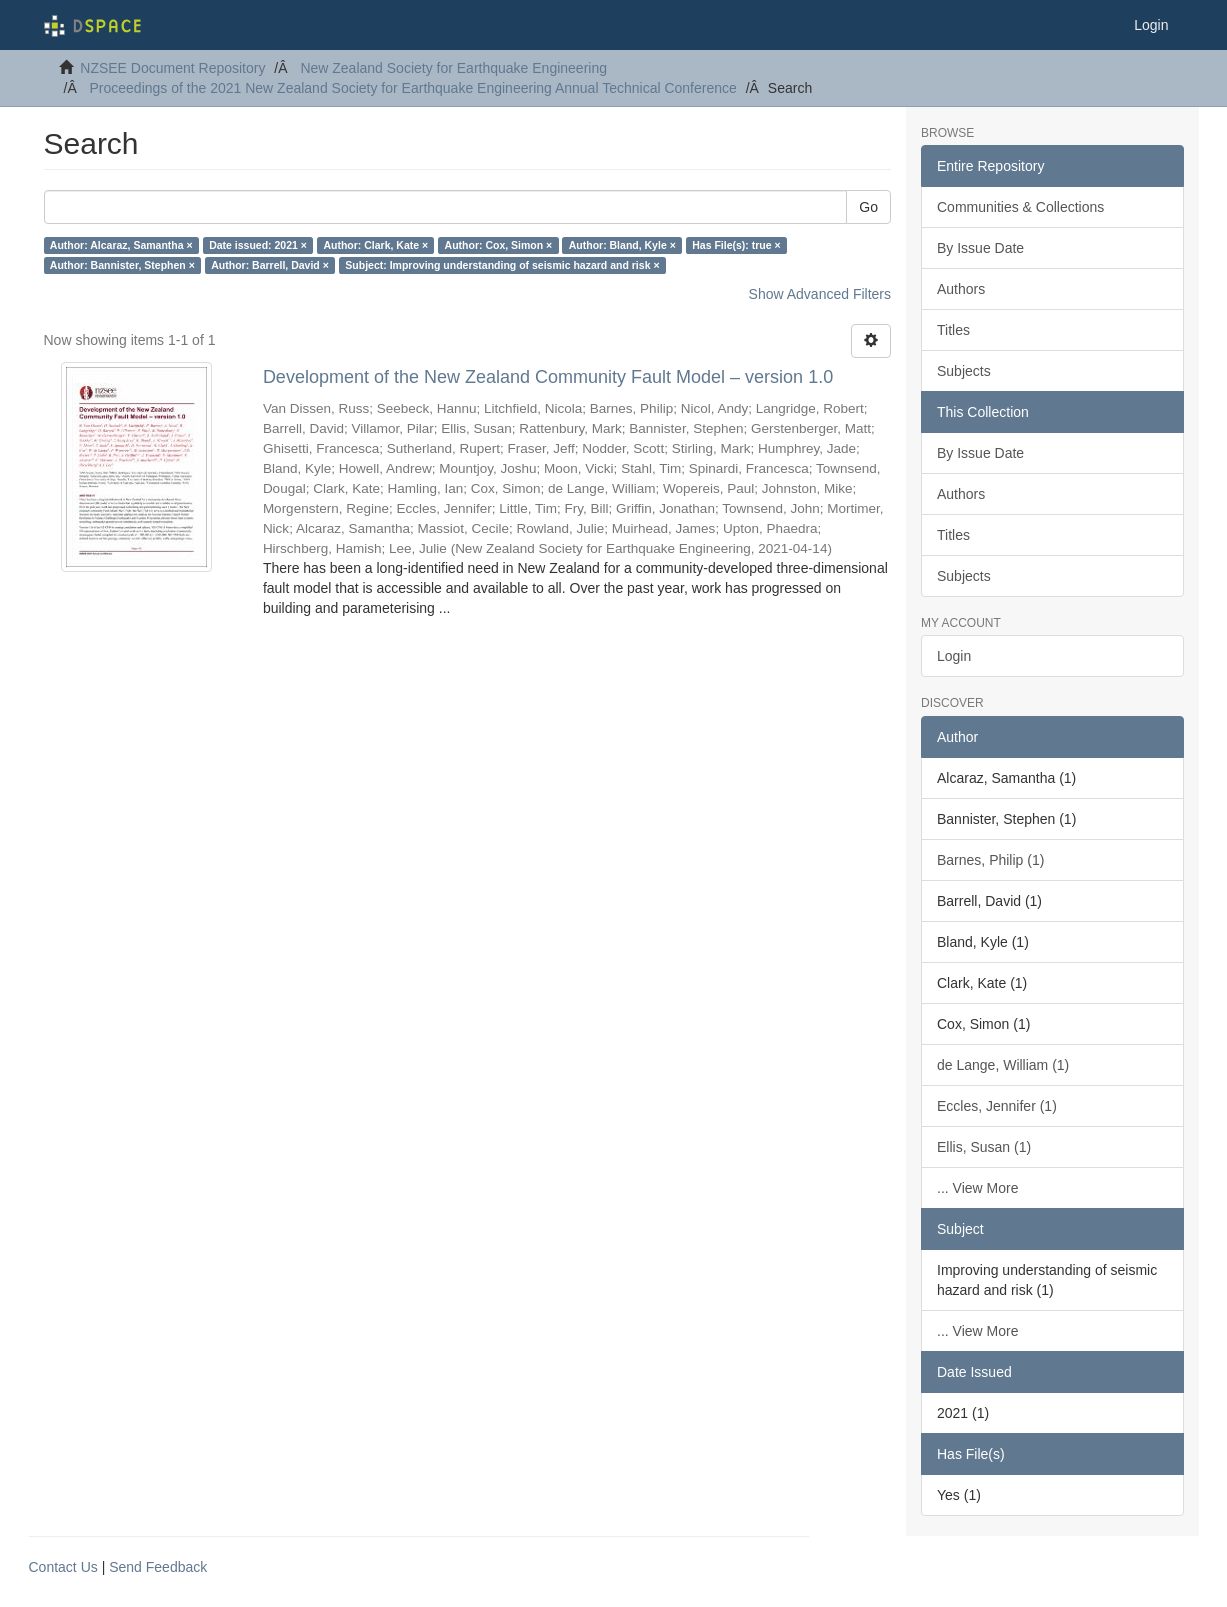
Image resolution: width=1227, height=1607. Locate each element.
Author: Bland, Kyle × (622, 245)
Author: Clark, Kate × (375, 245)
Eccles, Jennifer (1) (997, 1106)
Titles (953, 330)
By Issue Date (980, 248)
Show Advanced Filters (820, 294)
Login (954, 656)
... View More (977, 1188)
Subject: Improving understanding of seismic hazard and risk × (502, 265)
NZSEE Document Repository (172, 68)
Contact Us (63, 1567)
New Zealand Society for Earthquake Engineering (453, 68)
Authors (961, 289)
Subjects (964, 371)
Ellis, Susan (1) (984, 1147)
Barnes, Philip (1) (990, 860)
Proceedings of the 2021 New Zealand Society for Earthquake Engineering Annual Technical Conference (413, 88)
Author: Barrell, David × (270, 265)
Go (868, 207)
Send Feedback (158, 1567)
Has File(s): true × (736, 245)
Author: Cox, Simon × (499, 245)
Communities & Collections (1020, 207)
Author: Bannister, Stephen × (122, 265)
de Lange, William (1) (1003, 1065)
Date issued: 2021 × (258, 245)
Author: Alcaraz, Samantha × (121, 245)
